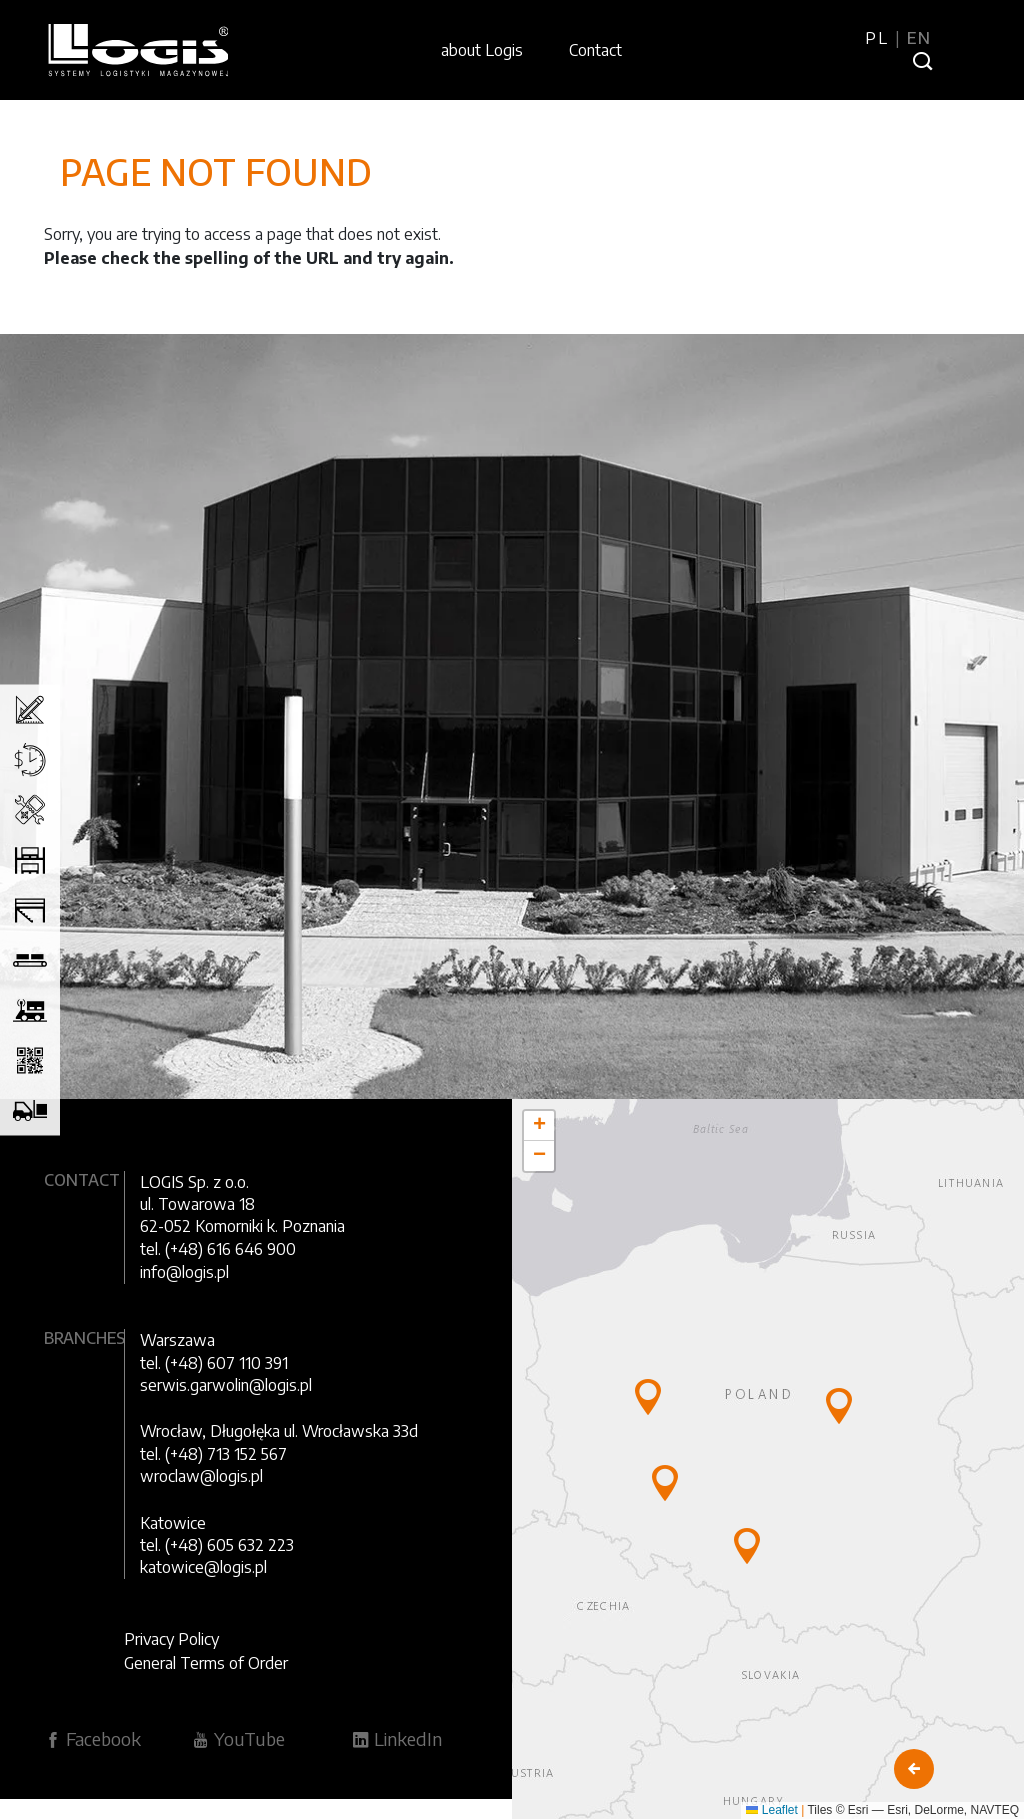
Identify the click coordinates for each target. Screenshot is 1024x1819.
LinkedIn (397, 1738)
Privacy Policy (171, 1639)
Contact (595, 50)
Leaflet (771, 1810)
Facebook (92, 1738)
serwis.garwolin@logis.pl (226, 1385)
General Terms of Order (206, 1663)
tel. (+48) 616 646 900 (218, 1249)
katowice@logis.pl (203, 1567)
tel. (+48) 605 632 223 (217, 1545)
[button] (648, 1397)
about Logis (482, 50)
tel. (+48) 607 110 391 (214, 1363)
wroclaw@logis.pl (201, 1476)
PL (880, 38)
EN (919, 38)
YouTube (238, 1738)
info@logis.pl (184, 1272)
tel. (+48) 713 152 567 (213, 1454)
